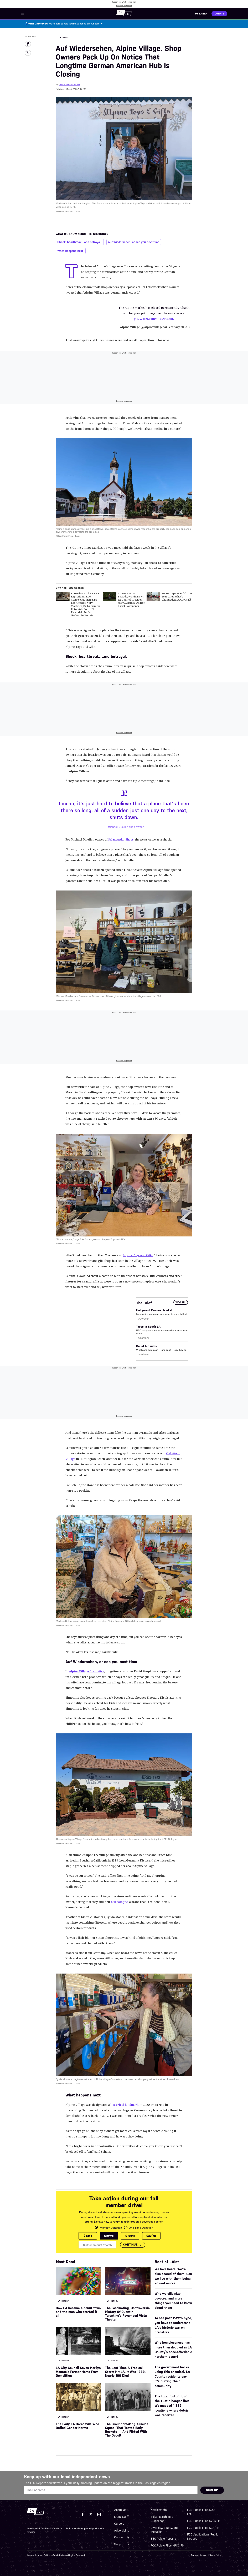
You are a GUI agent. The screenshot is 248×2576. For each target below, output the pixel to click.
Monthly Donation (109, 2227)
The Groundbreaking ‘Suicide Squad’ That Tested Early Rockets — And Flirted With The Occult (126, 2429)
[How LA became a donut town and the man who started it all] (78, 2281)
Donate (219, 13)
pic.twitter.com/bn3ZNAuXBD (154, 318)
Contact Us (121, 2537)
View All (180, 1302)
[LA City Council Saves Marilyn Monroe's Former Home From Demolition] (78, 2341)
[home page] (124, 13)
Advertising (121, 2530)
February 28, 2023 (180, 327)
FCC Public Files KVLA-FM (203, 2521)
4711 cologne (119, 1902)
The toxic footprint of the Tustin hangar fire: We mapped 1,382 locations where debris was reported (172, 2405)
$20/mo (151, 2235)
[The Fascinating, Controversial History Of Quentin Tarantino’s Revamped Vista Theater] (128, 2281)
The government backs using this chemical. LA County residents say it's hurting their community (172, 2376)
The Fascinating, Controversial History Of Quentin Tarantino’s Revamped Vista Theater (128, 2313)
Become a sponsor (124, 5)
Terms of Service (198, 2555)
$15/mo (130, 2235)
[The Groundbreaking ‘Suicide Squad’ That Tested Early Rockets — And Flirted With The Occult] (128, 2397)
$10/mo (109, 2235)
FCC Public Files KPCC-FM (167, 2545)
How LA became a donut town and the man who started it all (78, 2311)
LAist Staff (121, 2516)
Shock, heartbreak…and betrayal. (79, 242)
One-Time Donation (139, 2227)
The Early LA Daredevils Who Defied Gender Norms (77, 2426)
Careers (119, 2523)
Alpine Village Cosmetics (86, 1671)
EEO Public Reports (163, 2538)
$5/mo (88, 2235)
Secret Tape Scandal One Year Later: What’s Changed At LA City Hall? (177, 596)
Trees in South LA (148, 1326)
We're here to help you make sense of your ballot (74, 23)
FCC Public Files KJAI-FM (203, 2527)
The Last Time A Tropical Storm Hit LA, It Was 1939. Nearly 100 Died (125, 2371)
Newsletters (159, 2510)
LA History (64, 37)
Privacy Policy (214, 2555)
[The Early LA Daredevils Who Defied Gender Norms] (78, 2397)
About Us (120, 2510)
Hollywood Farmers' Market (154, 1310)
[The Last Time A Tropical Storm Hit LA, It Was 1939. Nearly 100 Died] (128, 2341)
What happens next (70, 251)
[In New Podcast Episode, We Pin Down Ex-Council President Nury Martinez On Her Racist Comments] (109, 596)
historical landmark (124, 2104)
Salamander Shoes (121, 839)
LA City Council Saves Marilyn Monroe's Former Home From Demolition (78, 2371)
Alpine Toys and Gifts (138, 1255)
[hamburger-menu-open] (24, 13)
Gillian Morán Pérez (69, 84)
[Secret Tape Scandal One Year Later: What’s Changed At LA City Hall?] (153, 596)
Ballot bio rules (146, 1346)
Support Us (121, 2544)
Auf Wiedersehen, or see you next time (133, 242)
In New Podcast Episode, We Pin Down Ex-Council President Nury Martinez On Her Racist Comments (131, 600)
